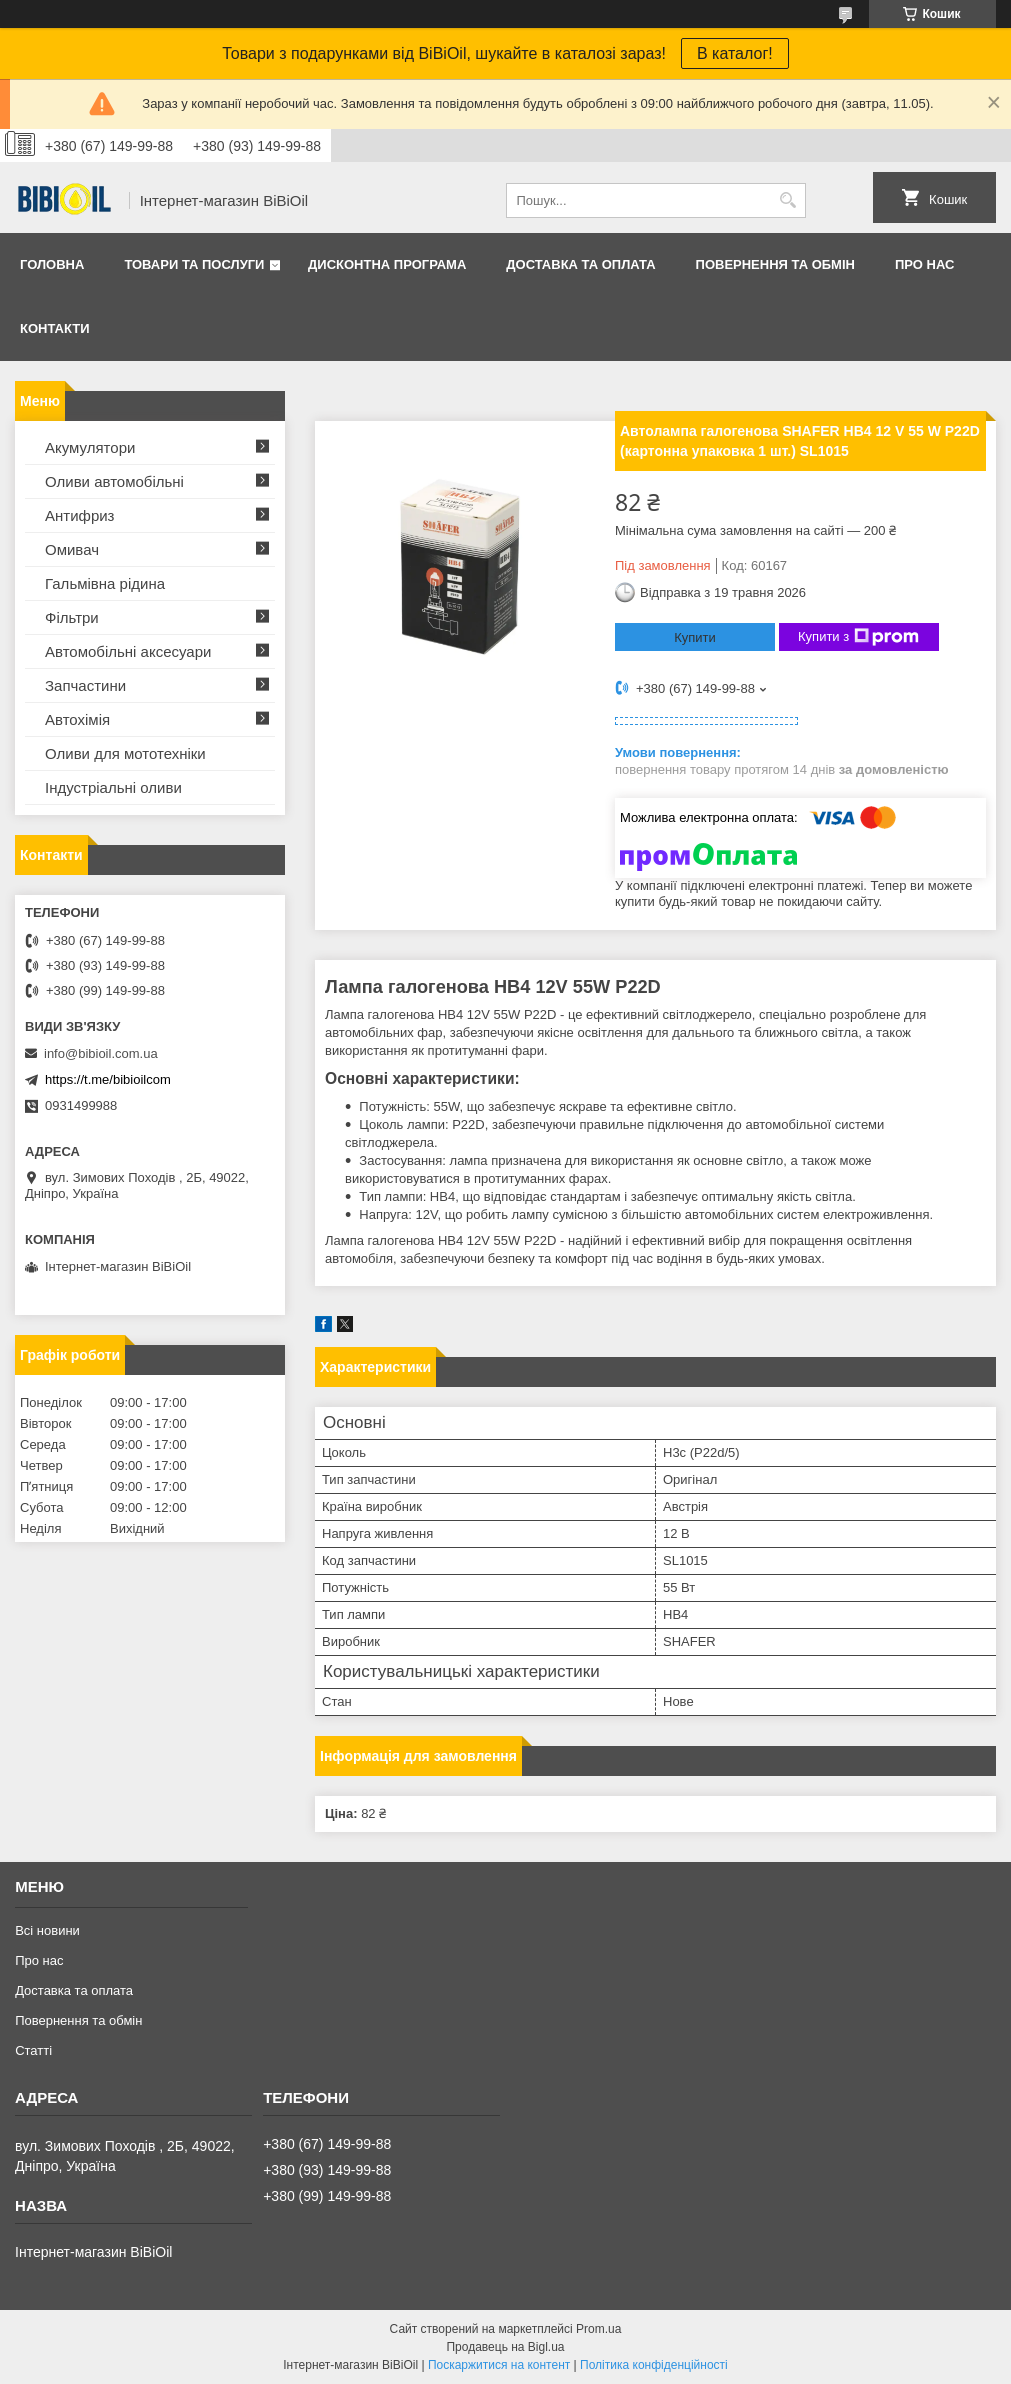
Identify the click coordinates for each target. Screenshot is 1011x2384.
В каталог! (735, 53)
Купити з (858, 637)
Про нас (924, 264)
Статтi (33, 2050)
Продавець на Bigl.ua (505, 2347)
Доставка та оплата (580, 264)
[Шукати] (788, 200)
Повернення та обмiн (775, 264)
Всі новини (47, 1930)
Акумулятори (90, 447)
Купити (695, 637)
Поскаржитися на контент (499, 2365)
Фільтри (72, 617)
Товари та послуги (194, 264)
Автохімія (77, 719)
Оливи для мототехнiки (125, 753)
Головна (52, 264)
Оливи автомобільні (114, 481)
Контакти (55, 328)
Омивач (72, 549)
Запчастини (85, 685)
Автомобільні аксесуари (128, 651)
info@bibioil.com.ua (101, 1053)
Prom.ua (598, 2329)
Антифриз (79, 515)
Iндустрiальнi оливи (113, 787)
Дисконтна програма (387, 264)
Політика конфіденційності (654, 2365)
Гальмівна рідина (105, 583)
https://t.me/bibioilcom (108, 1079)
